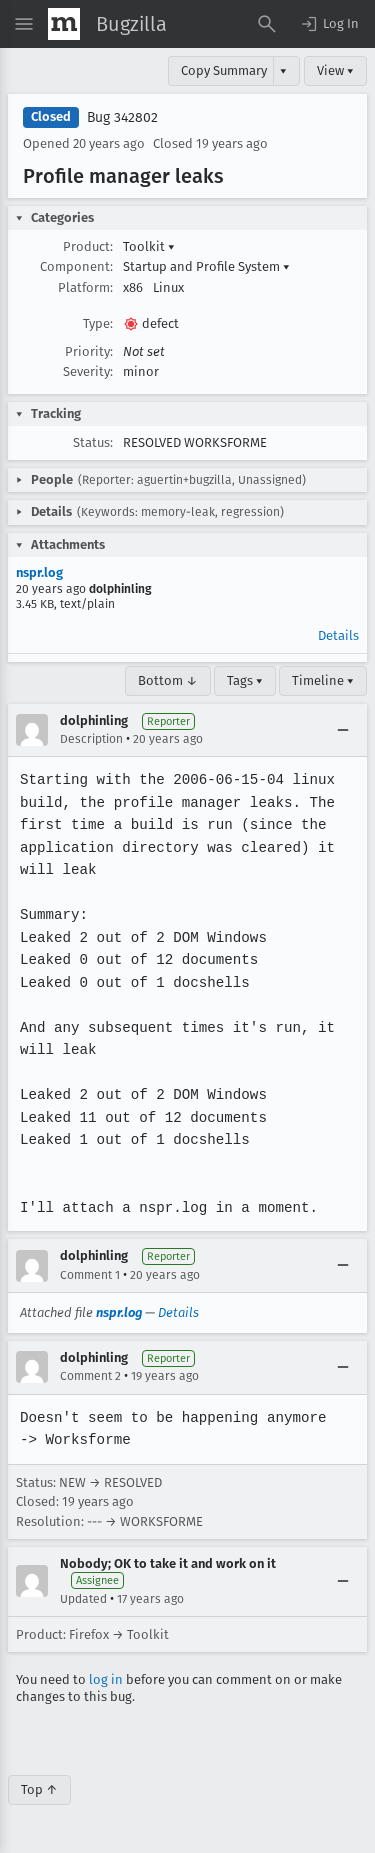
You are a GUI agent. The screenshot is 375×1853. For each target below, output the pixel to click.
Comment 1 (90, 1275)
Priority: (89, 351)
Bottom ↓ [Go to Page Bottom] (168, 680)
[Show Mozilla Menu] (64, 24)
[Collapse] (343, 730)
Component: (76, 266)
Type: (98, 323)
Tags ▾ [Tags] (245, 680)
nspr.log (39, 572)
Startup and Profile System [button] (206, 266)
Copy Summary (224, 70)
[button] (329, 24)
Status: (93, 442)
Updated (83, 1599)
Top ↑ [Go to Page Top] (39, 1789)
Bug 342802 (122, 117)
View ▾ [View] (335, 70)
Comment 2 (90, 1376)
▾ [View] (283, 70)
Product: (88, 246)
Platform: (85, 287)
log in (106, 1679)
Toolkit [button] (149, 246)
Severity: (88, 371)
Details (338, 635)
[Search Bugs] (267, 24)
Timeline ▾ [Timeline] (323, 680)
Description (91, 739)
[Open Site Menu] (24, 24)
